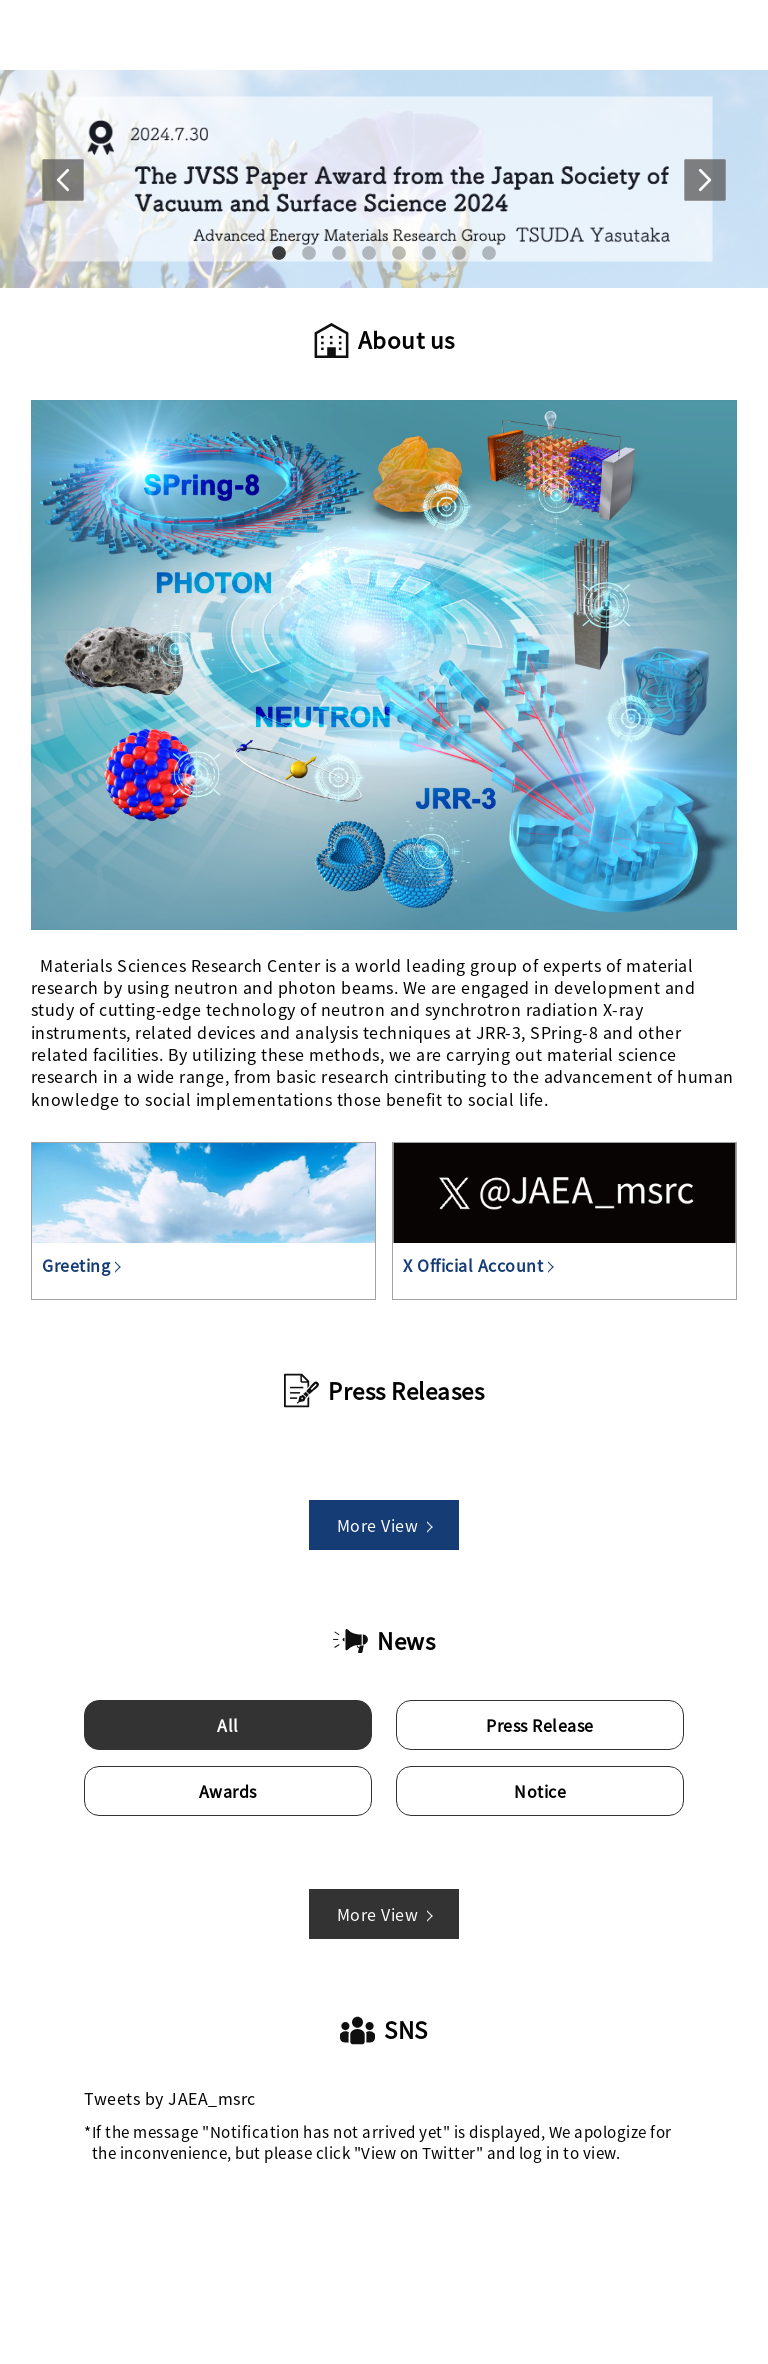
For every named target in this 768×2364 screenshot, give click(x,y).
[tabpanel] (384, 179)
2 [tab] (309, 253)
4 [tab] (369, 253)
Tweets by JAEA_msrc (170, 2098)
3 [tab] (339, 253)
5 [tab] (399, 253)
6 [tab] (429, 253)
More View (384, 1525)
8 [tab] (489, 253)
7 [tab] (459, 253)
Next (704, 200)
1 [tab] (279, 253)
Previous (63, 200)
